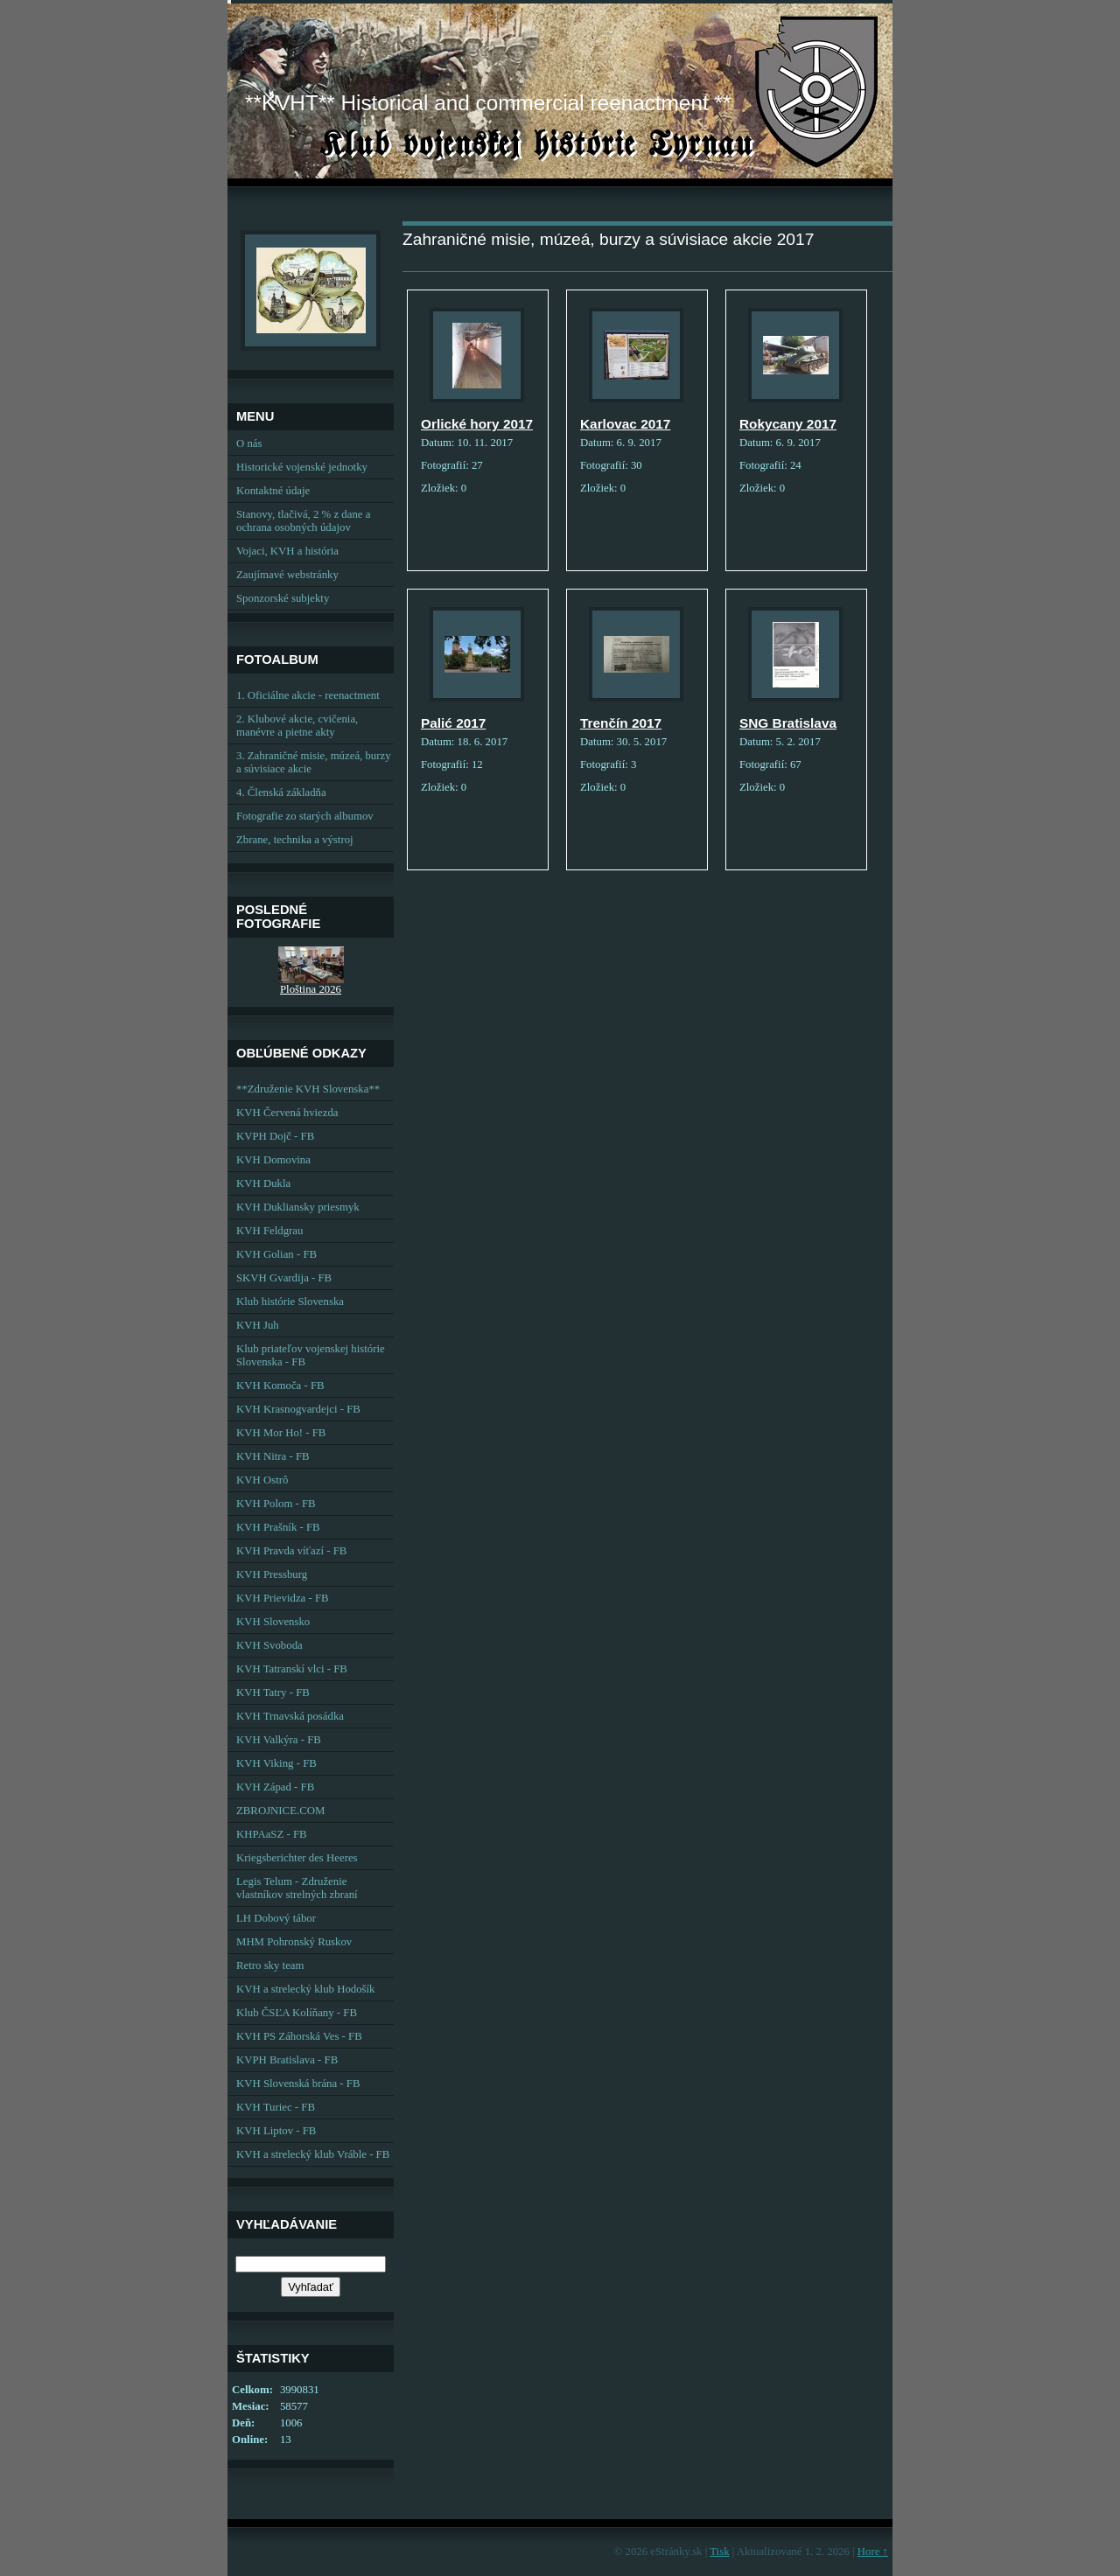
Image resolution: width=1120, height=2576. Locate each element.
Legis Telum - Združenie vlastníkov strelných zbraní (297, 1888)
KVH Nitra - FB (273, 1456)
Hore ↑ (873, 2551)
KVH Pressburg (271, 1574)
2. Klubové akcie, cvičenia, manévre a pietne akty (297, 725)
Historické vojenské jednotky (302, 467)
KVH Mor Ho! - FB (281, 1433)
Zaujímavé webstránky (287, 575)
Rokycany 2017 (787, 423)
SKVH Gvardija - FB (284, 1278)
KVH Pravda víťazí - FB (291, 1551)
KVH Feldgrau (269, 1231)
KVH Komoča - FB (280, 1385)
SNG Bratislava (787, 723)
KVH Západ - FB (275, 1787)
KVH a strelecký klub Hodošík (305, 1989)
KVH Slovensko (273, 1622)
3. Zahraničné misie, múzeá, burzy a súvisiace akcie (313, 762)
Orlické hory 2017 (477, 423)
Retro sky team (270, 1965)
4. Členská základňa (281, 792)
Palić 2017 (453, 723)
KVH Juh (257, 1325)
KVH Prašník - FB (278, 1527)
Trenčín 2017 (621, 723)
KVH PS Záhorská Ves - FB (299, 2036)
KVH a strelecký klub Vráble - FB (312, 2154)
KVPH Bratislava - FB (287, 2060)
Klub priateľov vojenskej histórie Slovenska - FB (310, 1355)
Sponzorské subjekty (282, 598)
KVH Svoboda (269, 1645)
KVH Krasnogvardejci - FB (298, 1409)
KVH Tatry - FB (273, 1692)
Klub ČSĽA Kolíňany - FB (296, 2013)
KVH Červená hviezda (287, 1112)
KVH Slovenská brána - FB (298, 2083)
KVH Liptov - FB (276, 2131)
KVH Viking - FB (276, 1763)
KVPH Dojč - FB (275, 1136)
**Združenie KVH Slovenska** (308, 1089)
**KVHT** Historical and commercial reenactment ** (488, 103)
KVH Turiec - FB (275, 2107)
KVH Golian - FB (276, 1254)
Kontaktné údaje (273, 491)
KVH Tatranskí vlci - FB (291, 1669)
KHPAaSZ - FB (271, 1834)
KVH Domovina (273, 1160)
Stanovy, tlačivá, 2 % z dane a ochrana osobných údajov (303, 521)
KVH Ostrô (262, 1480)
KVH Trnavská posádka (290, 1716)
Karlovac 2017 (625, 423)
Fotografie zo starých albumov (305, 816)
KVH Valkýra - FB (278, 1740)
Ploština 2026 (310, 989)
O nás (249, 443)
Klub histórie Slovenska (290, 1301)
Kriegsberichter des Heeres (297, 1858)
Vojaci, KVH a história (287, 551)
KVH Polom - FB (276, 1503)
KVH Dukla (263, 1183)
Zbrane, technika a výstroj (295, 840)
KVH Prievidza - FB (282, 1598)
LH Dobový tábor (276, 1918)
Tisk (719, 2551)
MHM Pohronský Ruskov (294, 1942)
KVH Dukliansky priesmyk (298, 1207)
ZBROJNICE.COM (280, 1811)
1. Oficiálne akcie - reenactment (308, 695)
